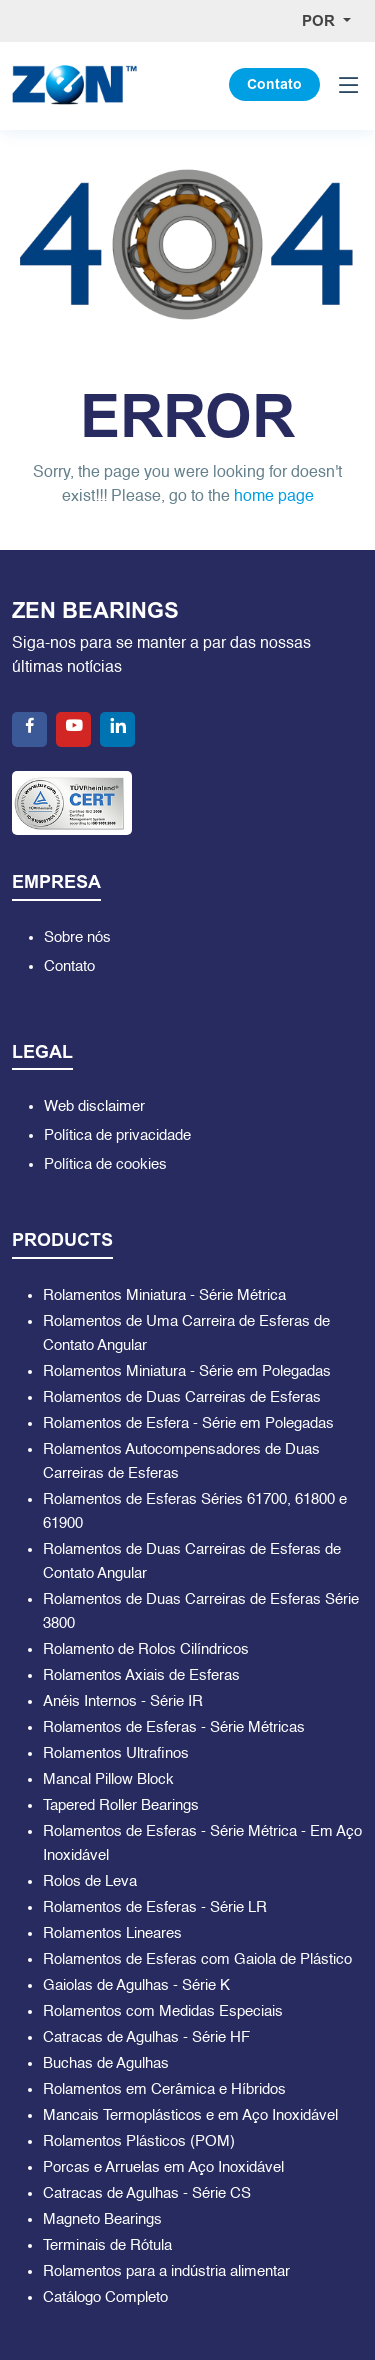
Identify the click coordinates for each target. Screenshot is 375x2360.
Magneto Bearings (102, 2219)
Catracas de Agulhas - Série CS (147, 2193)
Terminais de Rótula (107, 2245)
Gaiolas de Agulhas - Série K (136, 1985)
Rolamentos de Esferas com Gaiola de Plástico (197, 1959)
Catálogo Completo (105, 2297)
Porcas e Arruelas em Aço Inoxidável (163, 2167)
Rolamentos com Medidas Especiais (163, 2011)
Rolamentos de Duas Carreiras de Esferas (182, 1397)
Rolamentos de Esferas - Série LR (155, 1907)
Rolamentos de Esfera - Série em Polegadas (188, 1423)
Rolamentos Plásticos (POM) (139, 2141)
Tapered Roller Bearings (121, 1805)
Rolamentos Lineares (112, 1933)
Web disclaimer (94, 1106)
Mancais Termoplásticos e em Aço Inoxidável (190, 2115)
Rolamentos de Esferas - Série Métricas (174, 1727)
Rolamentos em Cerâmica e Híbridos (164, 2089)
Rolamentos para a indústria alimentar (166, 2271)
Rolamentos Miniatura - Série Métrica (164, 1295)
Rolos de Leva (90, 1881)
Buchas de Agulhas (106, 2063)
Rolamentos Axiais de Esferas (141, 1675)
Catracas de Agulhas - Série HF (146, 2037)
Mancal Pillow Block (108, 1779)
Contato (274, 84)
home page (274, 497)
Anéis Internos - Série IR (123, 1701)
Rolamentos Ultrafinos (116, 1753)
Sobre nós (77, 937)
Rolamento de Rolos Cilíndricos (146, 1649)
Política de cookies (105, 1164)
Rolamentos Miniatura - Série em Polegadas (187, 1371)
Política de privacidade (117, 1135)
